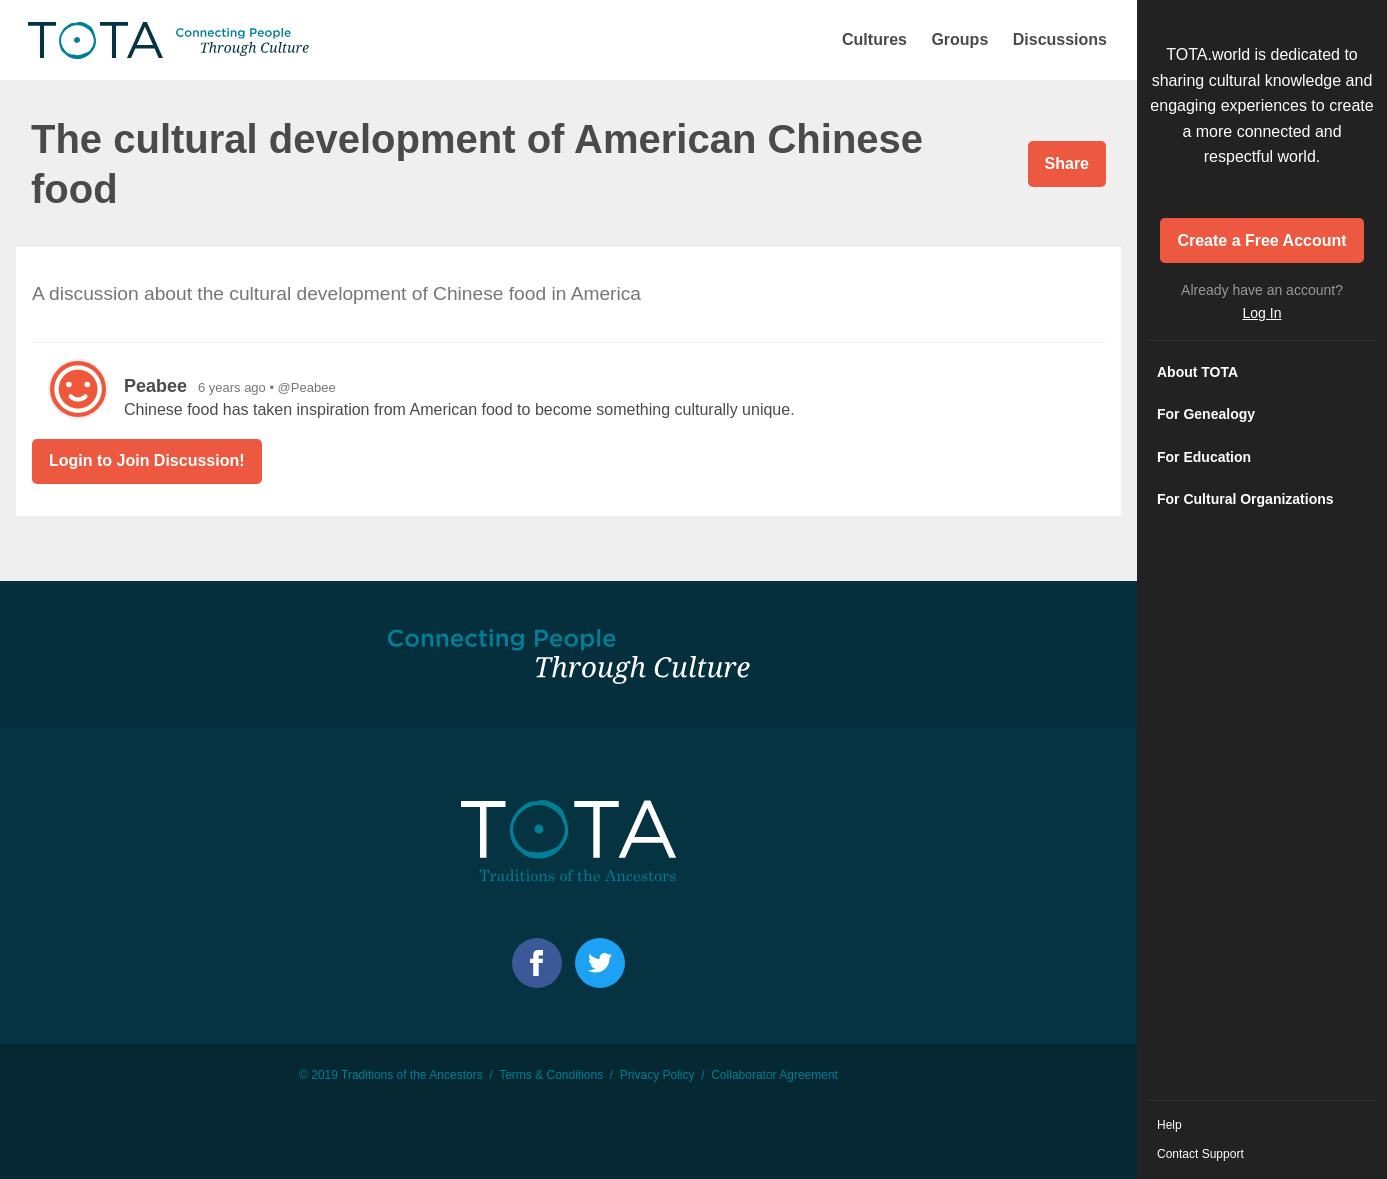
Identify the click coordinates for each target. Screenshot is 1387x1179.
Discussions (1060, 39)
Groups (959, 39)
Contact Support (1200, 1154)
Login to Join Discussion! (147, 460)
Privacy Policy (657, 1075)
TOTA (170, 40)
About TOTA (1197, 372)
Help (1169, 1125)
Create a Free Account (1261, 240)
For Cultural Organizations (1245, 499)
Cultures (874, 39)
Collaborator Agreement (774, 1075)
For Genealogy (1206, 414)
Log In (1262, 313)
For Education (1204, 457)
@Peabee (307, 387)
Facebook (537, 963)
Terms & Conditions (551, 1075)
